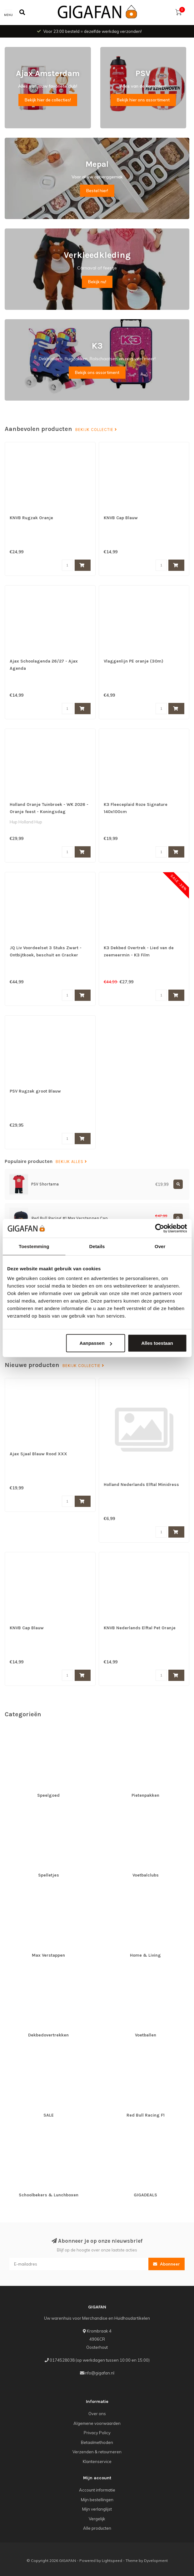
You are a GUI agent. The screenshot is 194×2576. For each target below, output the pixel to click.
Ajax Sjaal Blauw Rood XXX (38, 1454)
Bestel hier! (97, 190)
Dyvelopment (156, 2560)
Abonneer (166, 2263)
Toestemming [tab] (34, 1246)
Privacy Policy (97, 2432)
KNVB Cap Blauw (121, 517)
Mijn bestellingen (97, 2499)
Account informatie (97, 2489)
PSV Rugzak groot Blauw (35, 1091)
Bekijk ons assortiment (97, 372)
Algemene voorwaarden (97, 2423)
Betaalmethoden (97, 2442)
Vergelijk (97, 2518)
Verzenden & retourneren (97, 2451)
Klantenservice (97, 2461)
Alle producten (97, 2528)
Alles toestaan (157, 1343)
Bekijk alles (71, 1162)
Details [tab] (97, 1246)
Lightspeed (112, 2560)
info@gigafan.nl (99, 2372)
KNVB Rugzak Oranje (31, 517)
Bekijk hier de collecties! (48, 99)
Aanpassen (96, 1343)
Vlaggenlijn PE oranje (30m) (133, 661)
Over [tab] (160, 1246)
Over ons (97, 2413)
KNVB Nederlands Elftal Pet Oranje (140, 1628)
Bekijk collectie (96, 430)
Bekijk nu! (97, 281)
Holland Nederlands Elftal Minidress (141, 1484)
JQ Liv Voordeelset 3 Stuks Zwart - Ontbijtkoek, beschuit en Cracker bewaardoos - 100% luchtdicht (46, 955)
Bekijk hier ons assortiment (143, 99)
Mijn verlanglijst (97, 2509)
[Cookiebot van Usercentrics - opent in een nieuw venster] (159, 1228)
